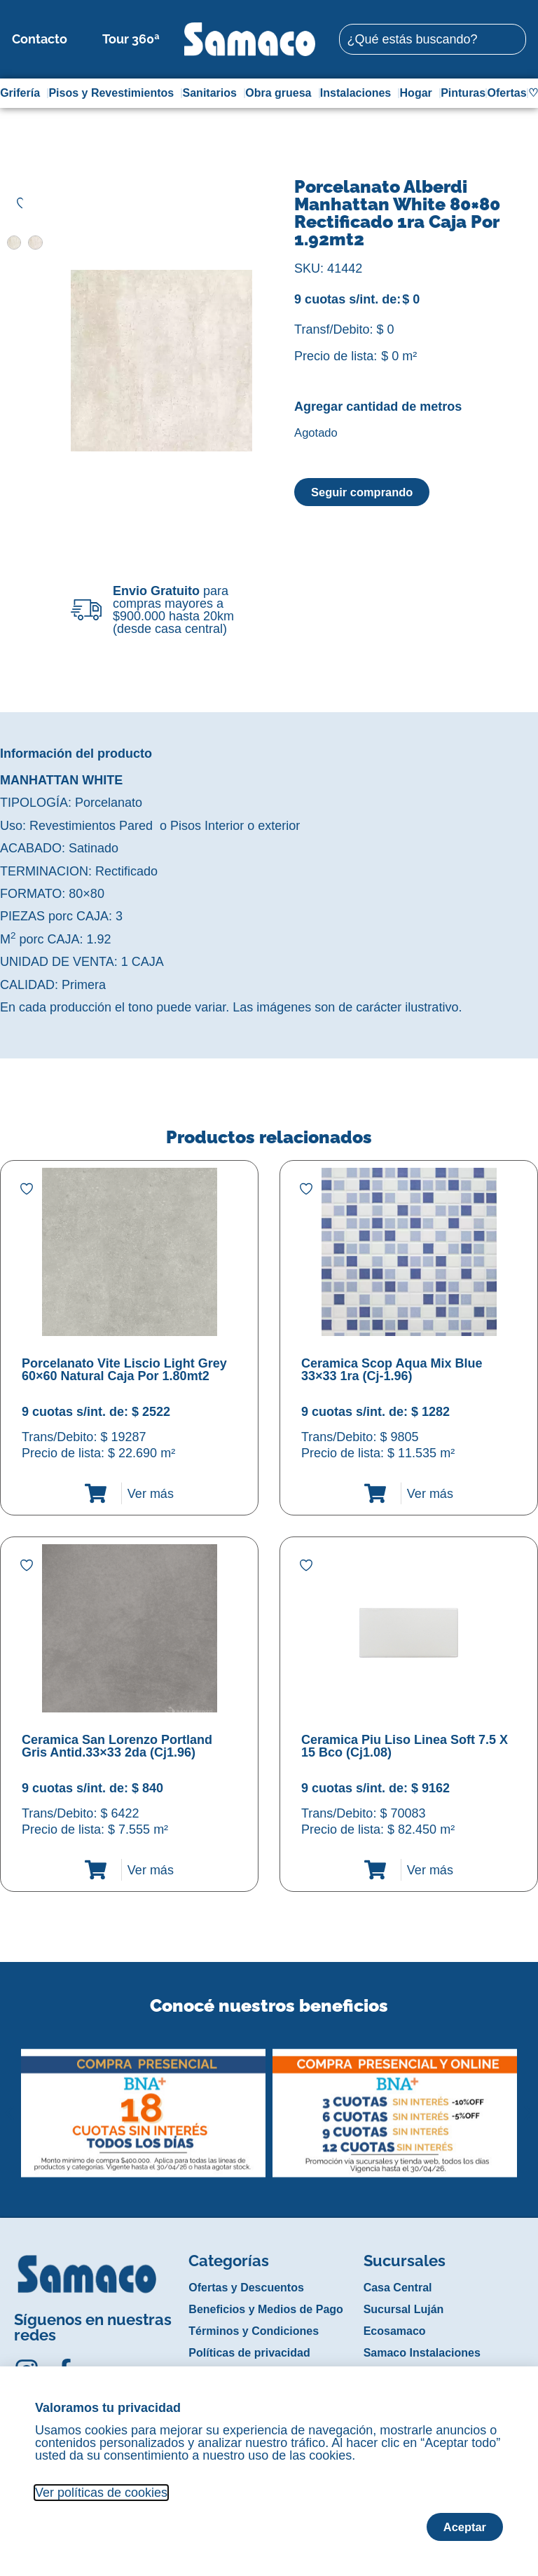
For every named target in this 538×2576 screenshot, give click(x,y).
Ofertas (507, 93)
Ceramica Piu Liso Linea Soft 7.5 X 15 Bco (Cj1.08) (404, 1746)
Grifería (23, 93)
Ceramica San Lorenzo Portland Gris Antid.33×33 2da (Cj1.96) (117, 1746)
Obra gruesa (281, 93)
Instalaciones (359, 93)
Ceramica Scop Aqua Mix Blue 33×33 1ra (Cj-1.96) (391, 1369)
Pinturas (463, 93)
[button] (9, 2102)
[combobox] (432, 39)
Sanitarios (213, 93)
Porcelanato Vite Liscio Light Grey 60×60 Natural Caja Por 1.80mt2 (124, 1369)
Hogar (419, 93)
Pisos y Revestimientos (114, 93)
